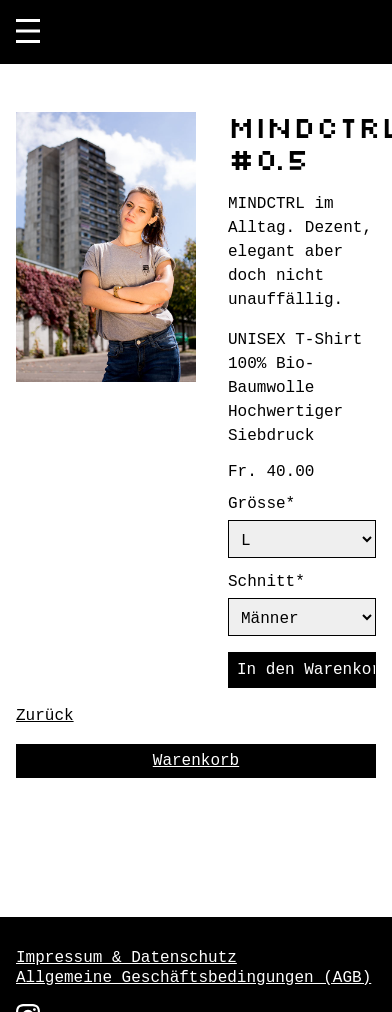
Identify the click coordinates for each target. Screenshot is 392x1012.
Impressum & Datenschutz (126, 958)
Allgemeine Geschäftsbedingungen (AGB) (193, 978)
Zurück (45, 728)
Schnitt (280, 586)
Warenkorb (196, 773)
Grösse (280, 504)
